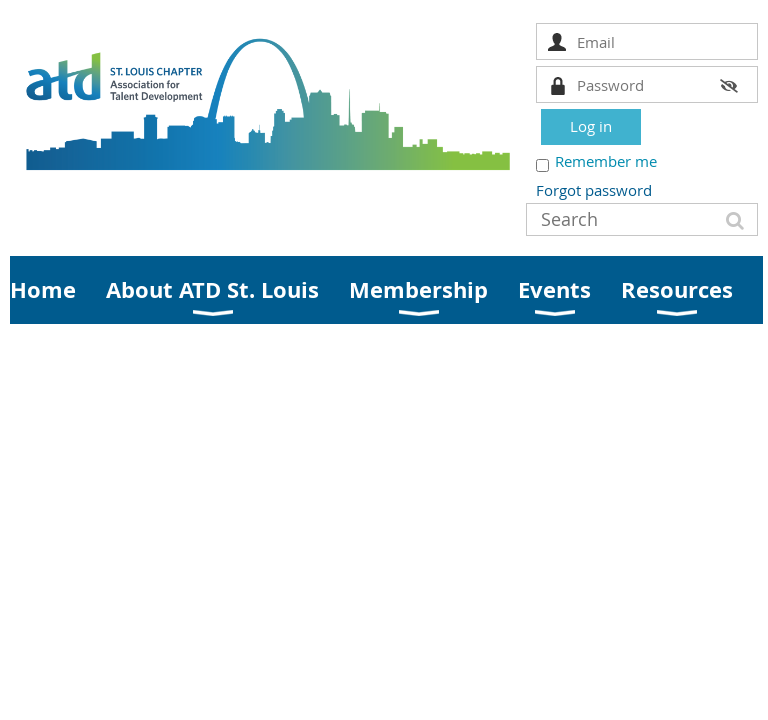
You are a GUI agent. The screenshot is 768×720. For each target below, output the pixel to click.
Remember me (606, 161)
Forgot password (594, 190)
